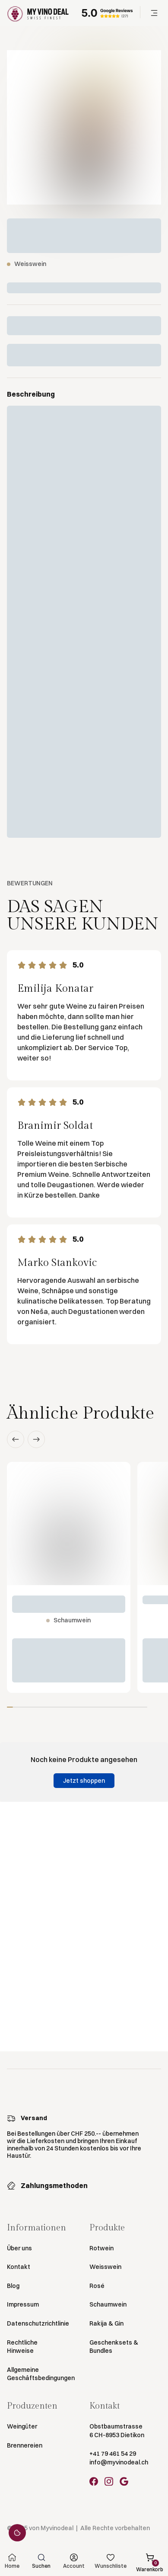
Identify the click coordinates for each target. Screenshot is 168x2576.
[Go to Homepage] (38, 12)
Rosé (97, 2286)
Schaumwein (108, 2304)
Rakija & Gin (106, 2323)
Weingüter (22, 2426)
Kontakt (18, 2267)
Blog (13, 2286)
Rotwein (101, 2248)
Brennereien (24, 2445)
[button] (154, 13)
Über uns (19, 2248)
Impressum (23, 2304)
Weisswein (105, 2267)
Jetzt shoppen (84, 1781)
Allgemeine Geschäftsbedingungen (41, 2374)
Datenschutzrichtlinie (38, 2323)
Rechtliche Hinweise (22, 2347)
